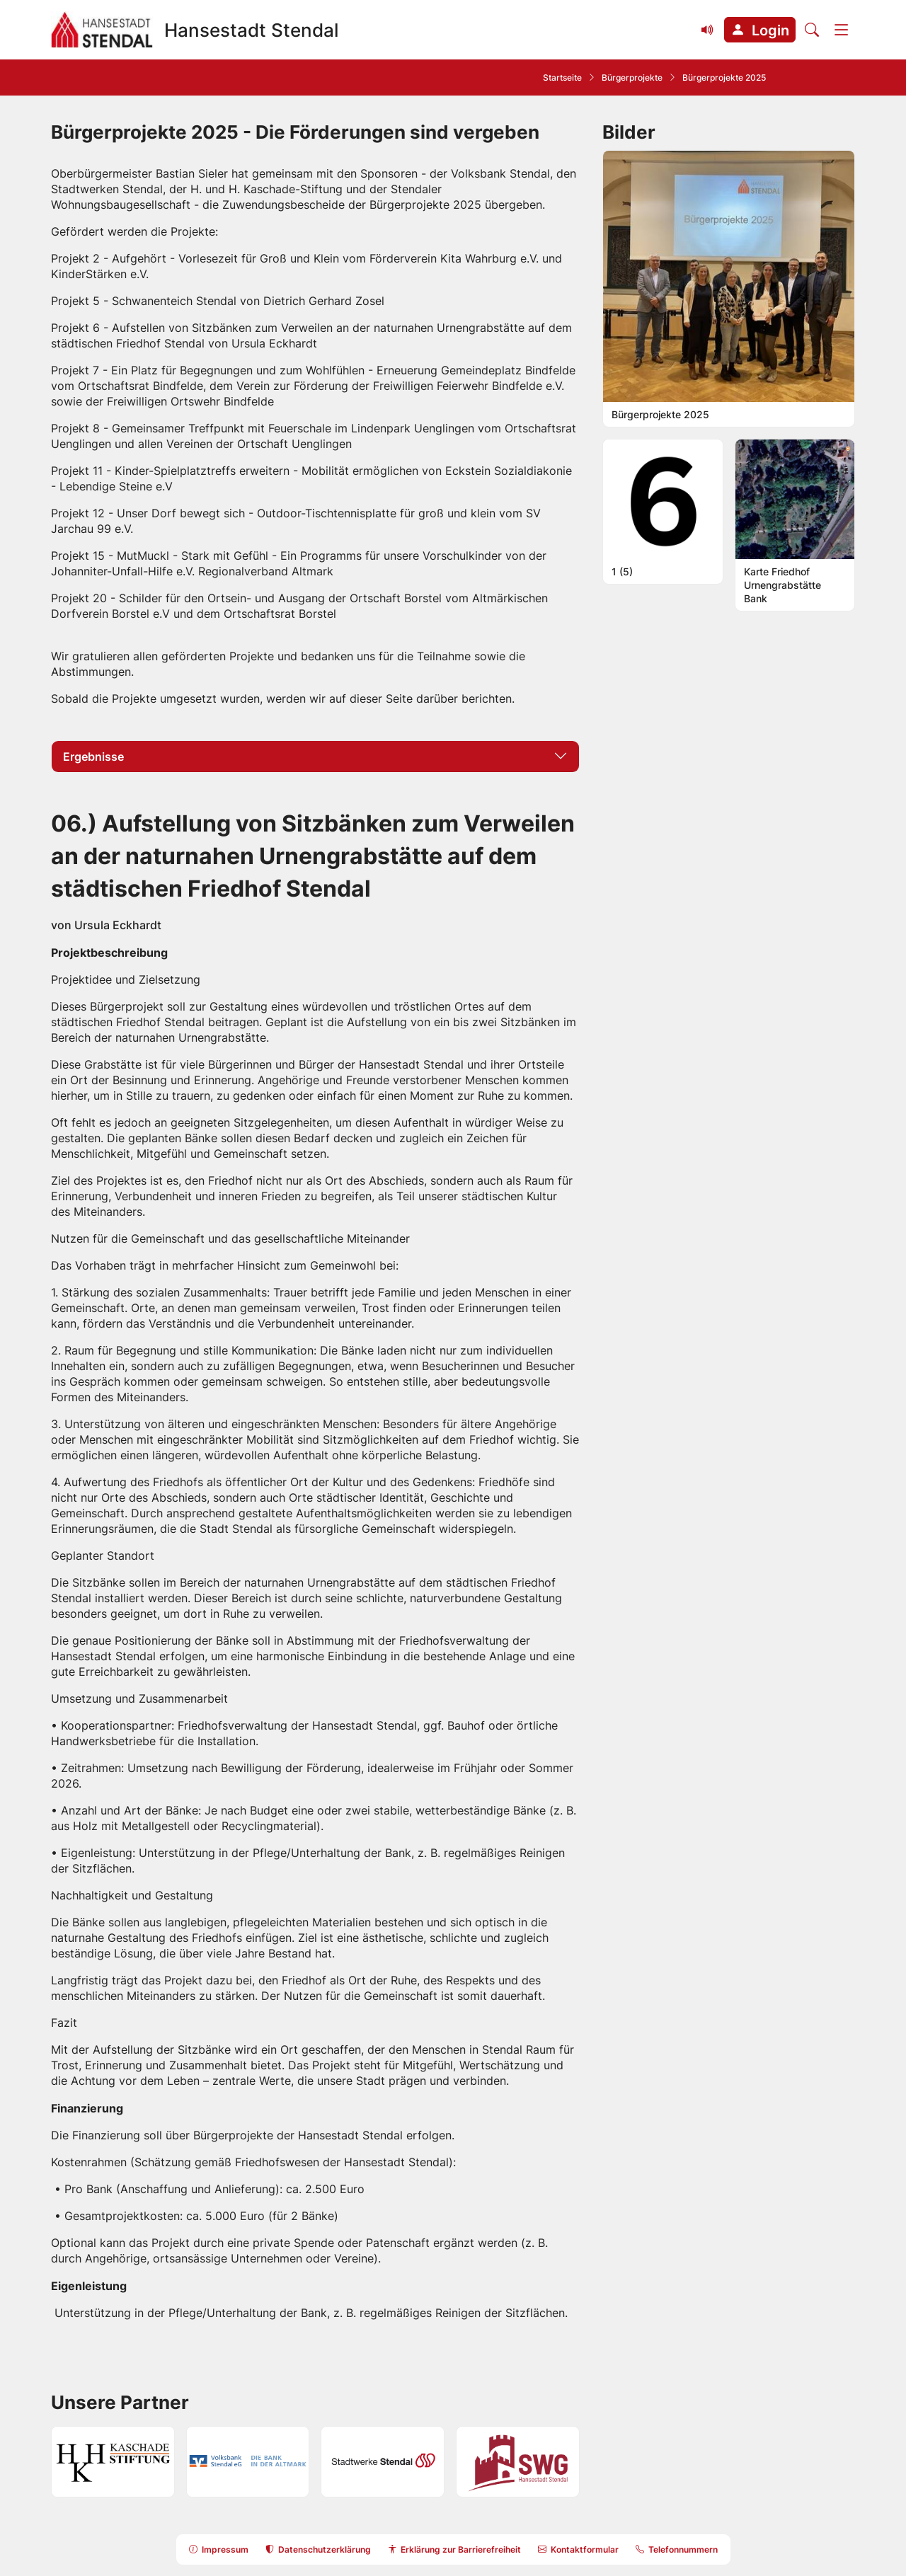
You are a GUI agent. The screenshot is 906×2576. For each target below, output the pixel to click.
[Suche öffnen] (811, 29)
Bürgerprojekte (632, 77)
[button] (760, 29)
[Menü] (841, 29)
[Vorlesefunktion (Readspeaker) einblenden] (707, 29)
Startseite (562, 77)
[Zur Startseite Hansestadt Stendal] (194, 29)
